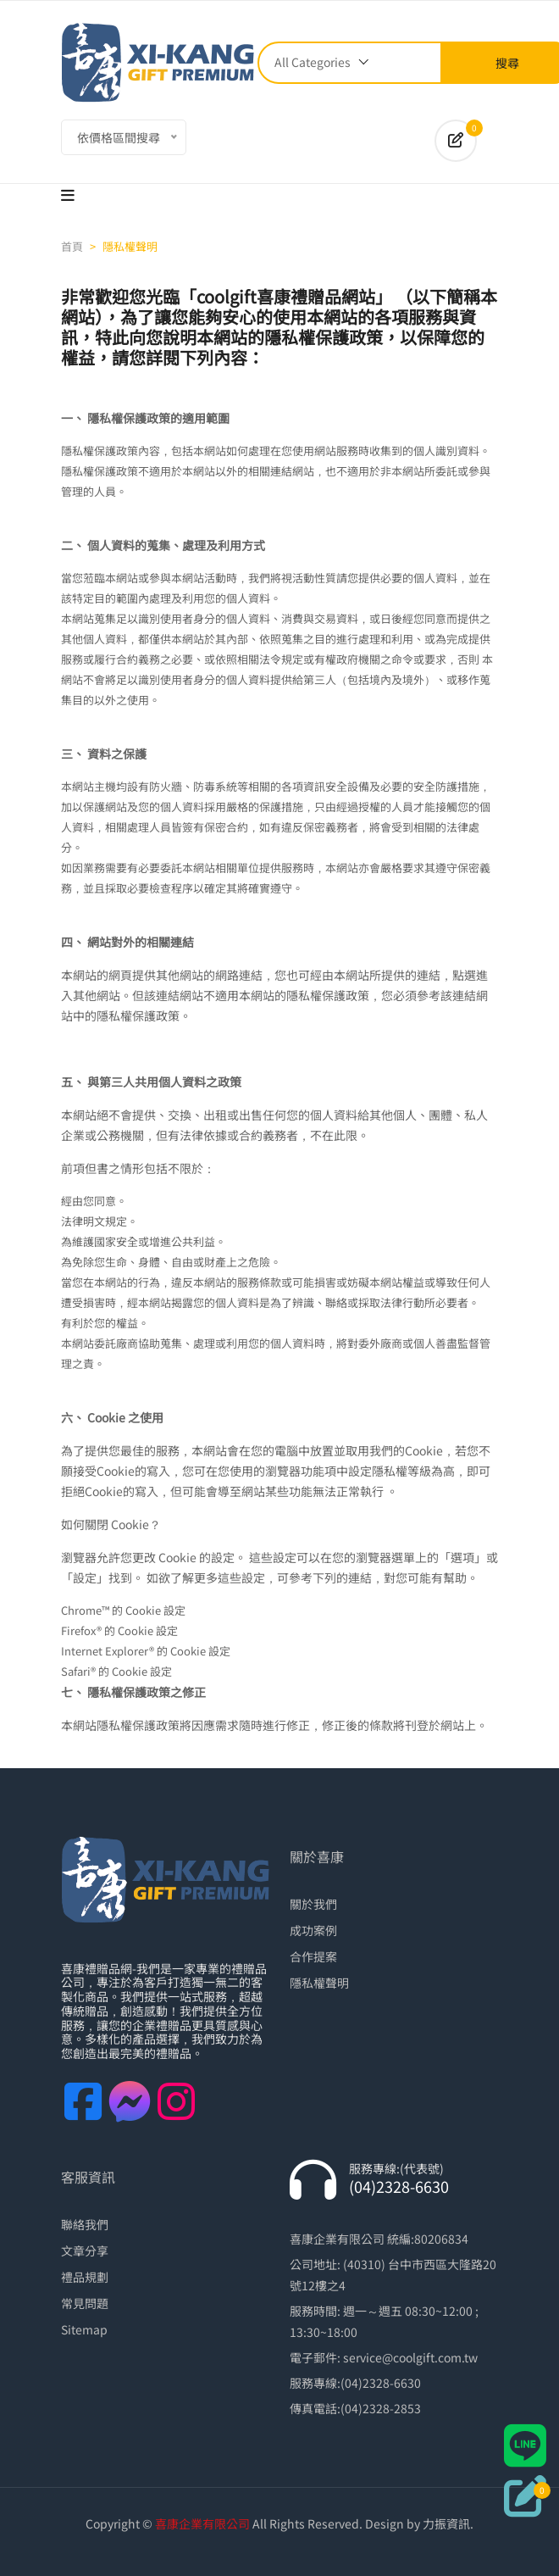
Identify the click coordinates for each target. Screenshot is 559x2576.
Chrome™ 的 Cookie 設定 (123, 1610)
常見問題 (84, 2303)
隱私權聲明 (319, 1982)
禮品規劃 (84, 2276)
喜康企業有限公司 (202, 2523)
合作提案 (313, 1956)
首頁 (72, 246)
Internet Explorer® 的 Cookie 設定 (145, 1651)
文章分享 (84, 2250)
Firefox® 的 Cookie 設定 (119, 1630)
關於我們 (313, 1903)
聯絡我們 (84, 2224)
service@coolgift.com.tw (410, 2357)
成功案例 (313, 1930)
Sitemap (84, 2329)
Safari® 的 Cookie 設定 (116, 1671)
